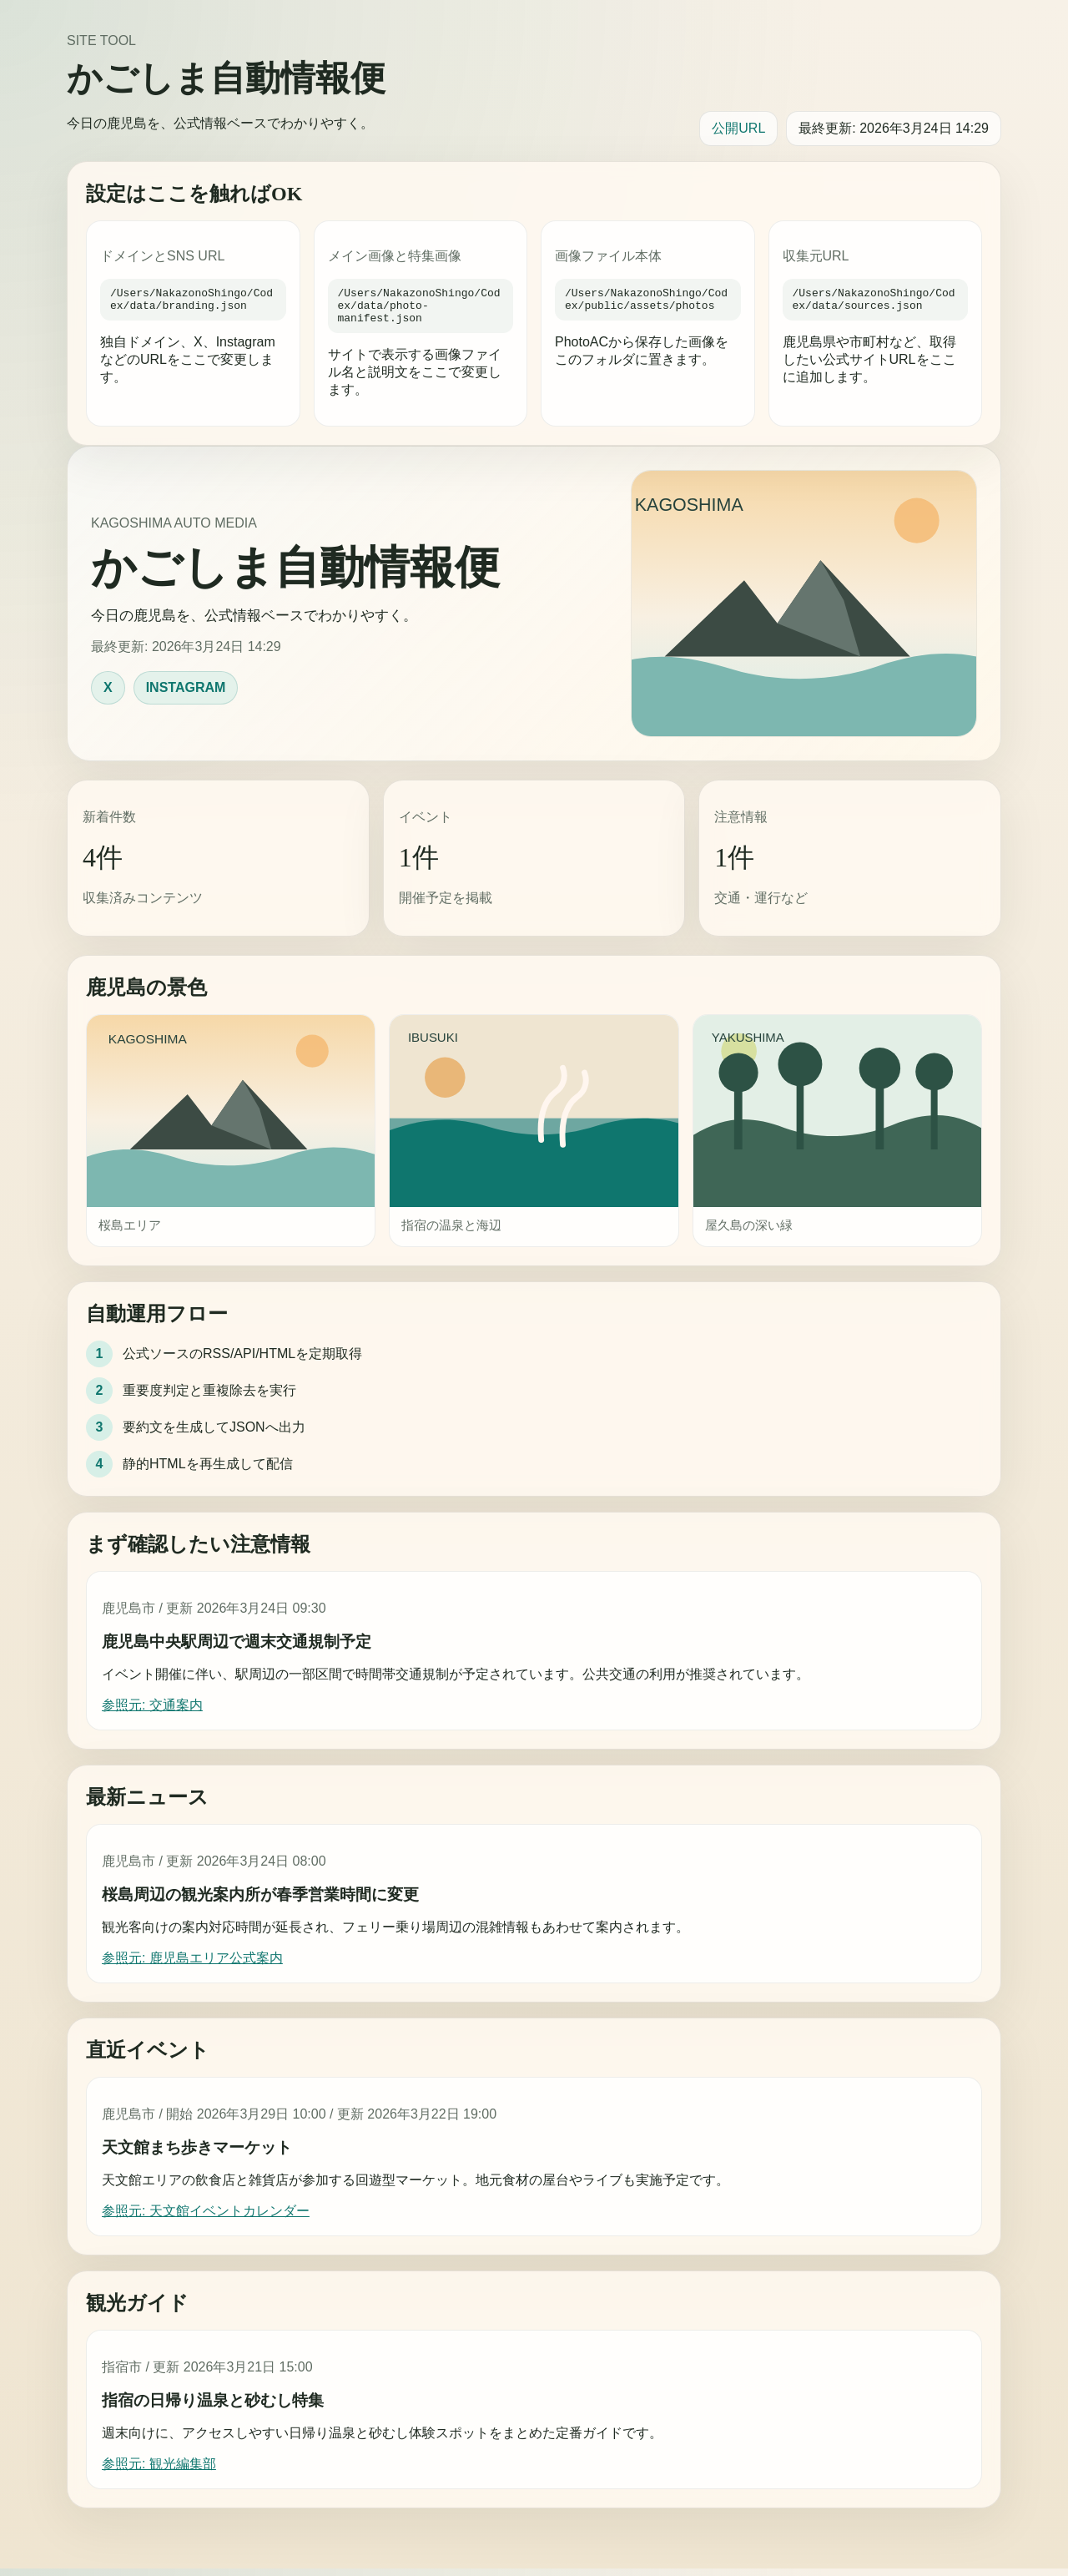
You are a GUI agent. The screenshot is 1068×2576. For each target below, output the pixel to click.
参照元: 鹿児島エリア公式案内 (192, 1965)
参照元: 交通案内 (152, 1712)
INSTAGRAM (186, 695)
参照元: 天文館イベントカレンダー (206, 2218)
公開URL (738, 128)
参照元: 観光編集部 (159, 2471)
